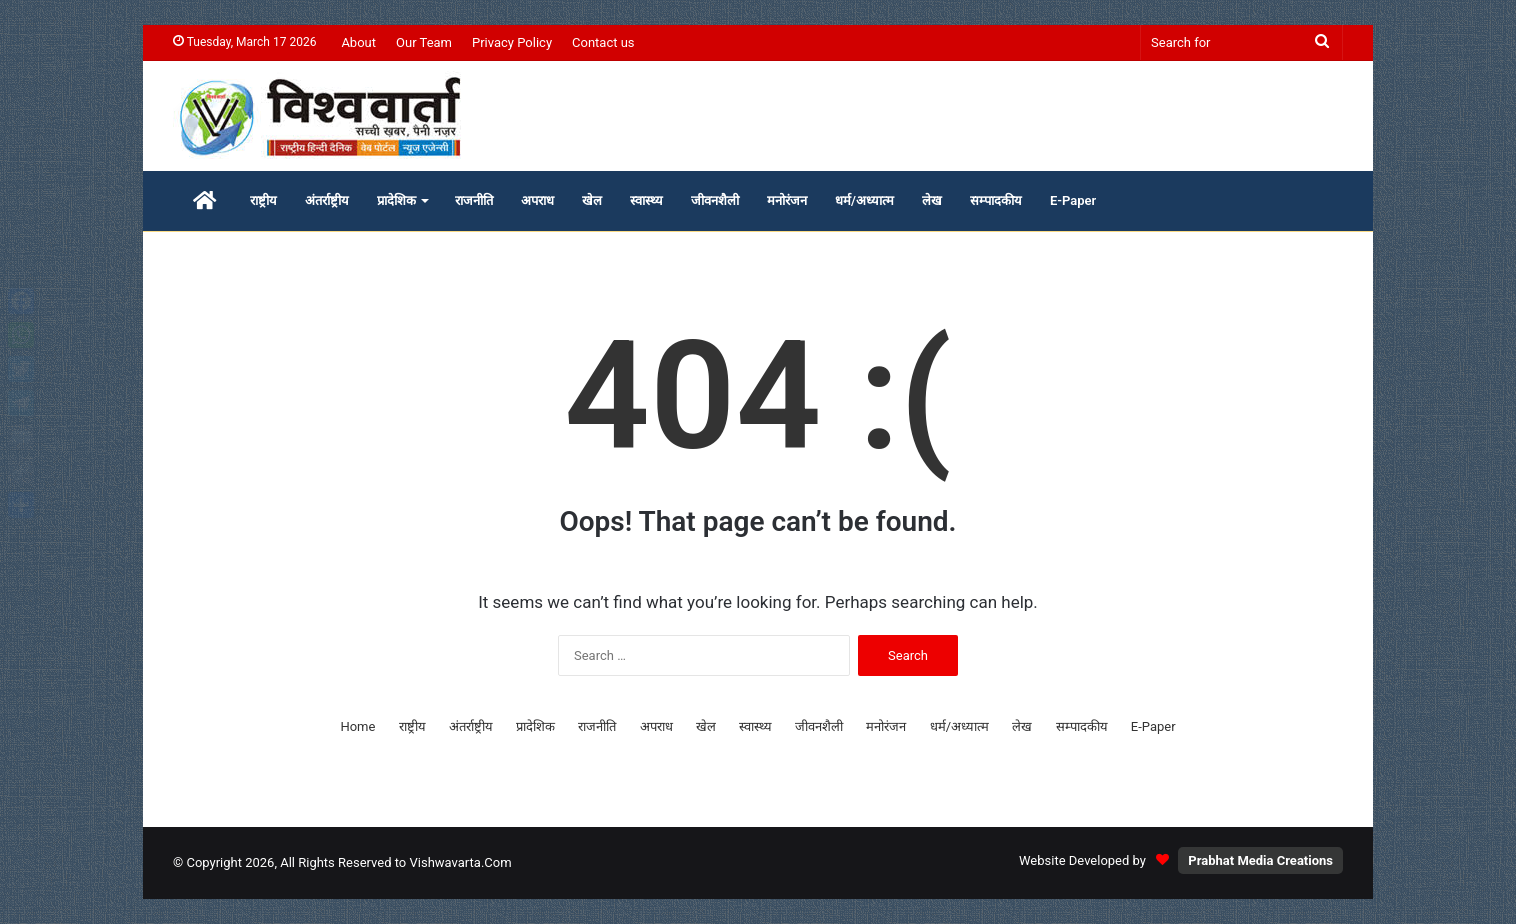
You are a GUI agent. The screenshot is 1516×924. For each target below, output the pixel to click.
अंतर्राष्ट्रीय (327, 200)
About (358, 42)
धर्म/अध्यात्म (864, 200)
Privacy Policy (512, 42)
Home (357, 726)
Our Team (424, 42)
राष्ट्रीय (263, 200)
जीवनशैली (715, 200)
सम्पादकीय (996, 200)
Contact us (603, 42)
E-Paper (1073, 200)
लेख (932, 200)
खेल (592, 200)
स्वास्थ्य (646, 200)
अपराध (537, 200)
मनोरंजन (787, 200)
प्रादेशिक (396, 200)
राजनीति (474, 200)
